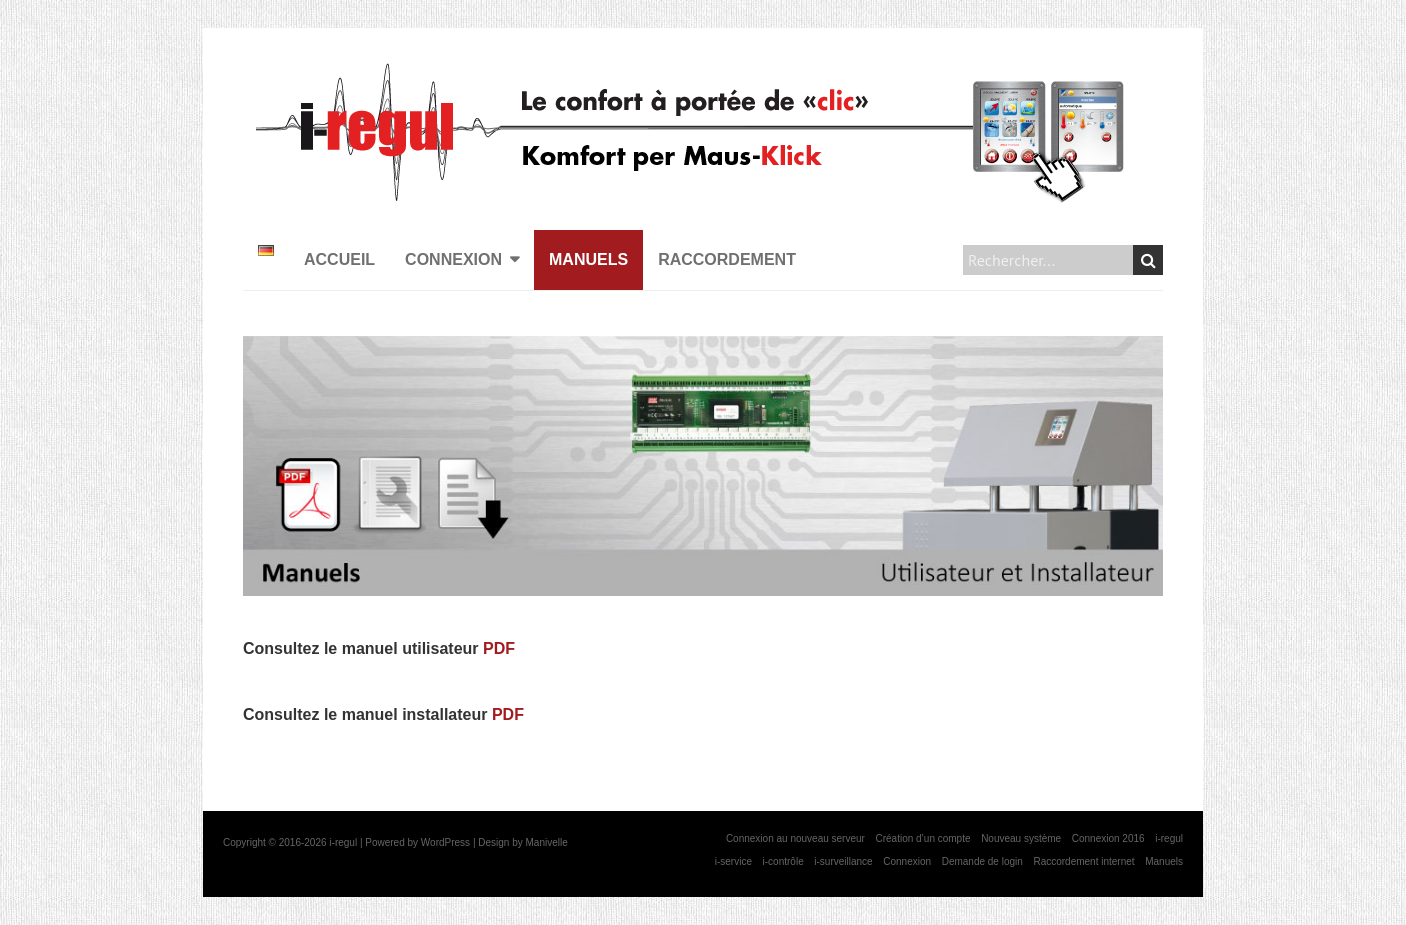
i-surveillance (843, 861)
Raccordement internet (1083, 861)
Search (1148, 260)
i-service (733, 861)
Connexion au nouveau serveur (795, 838)
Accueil (339, 259)
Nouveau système (1021, 838)
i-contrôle (783, 861)
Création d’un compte (922, 838)
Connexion (453, 259)
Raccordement (727, 259)
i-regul (1169, 838)
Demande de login (982, 861)
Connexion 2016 (1108, 838)
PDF (499, 648)
